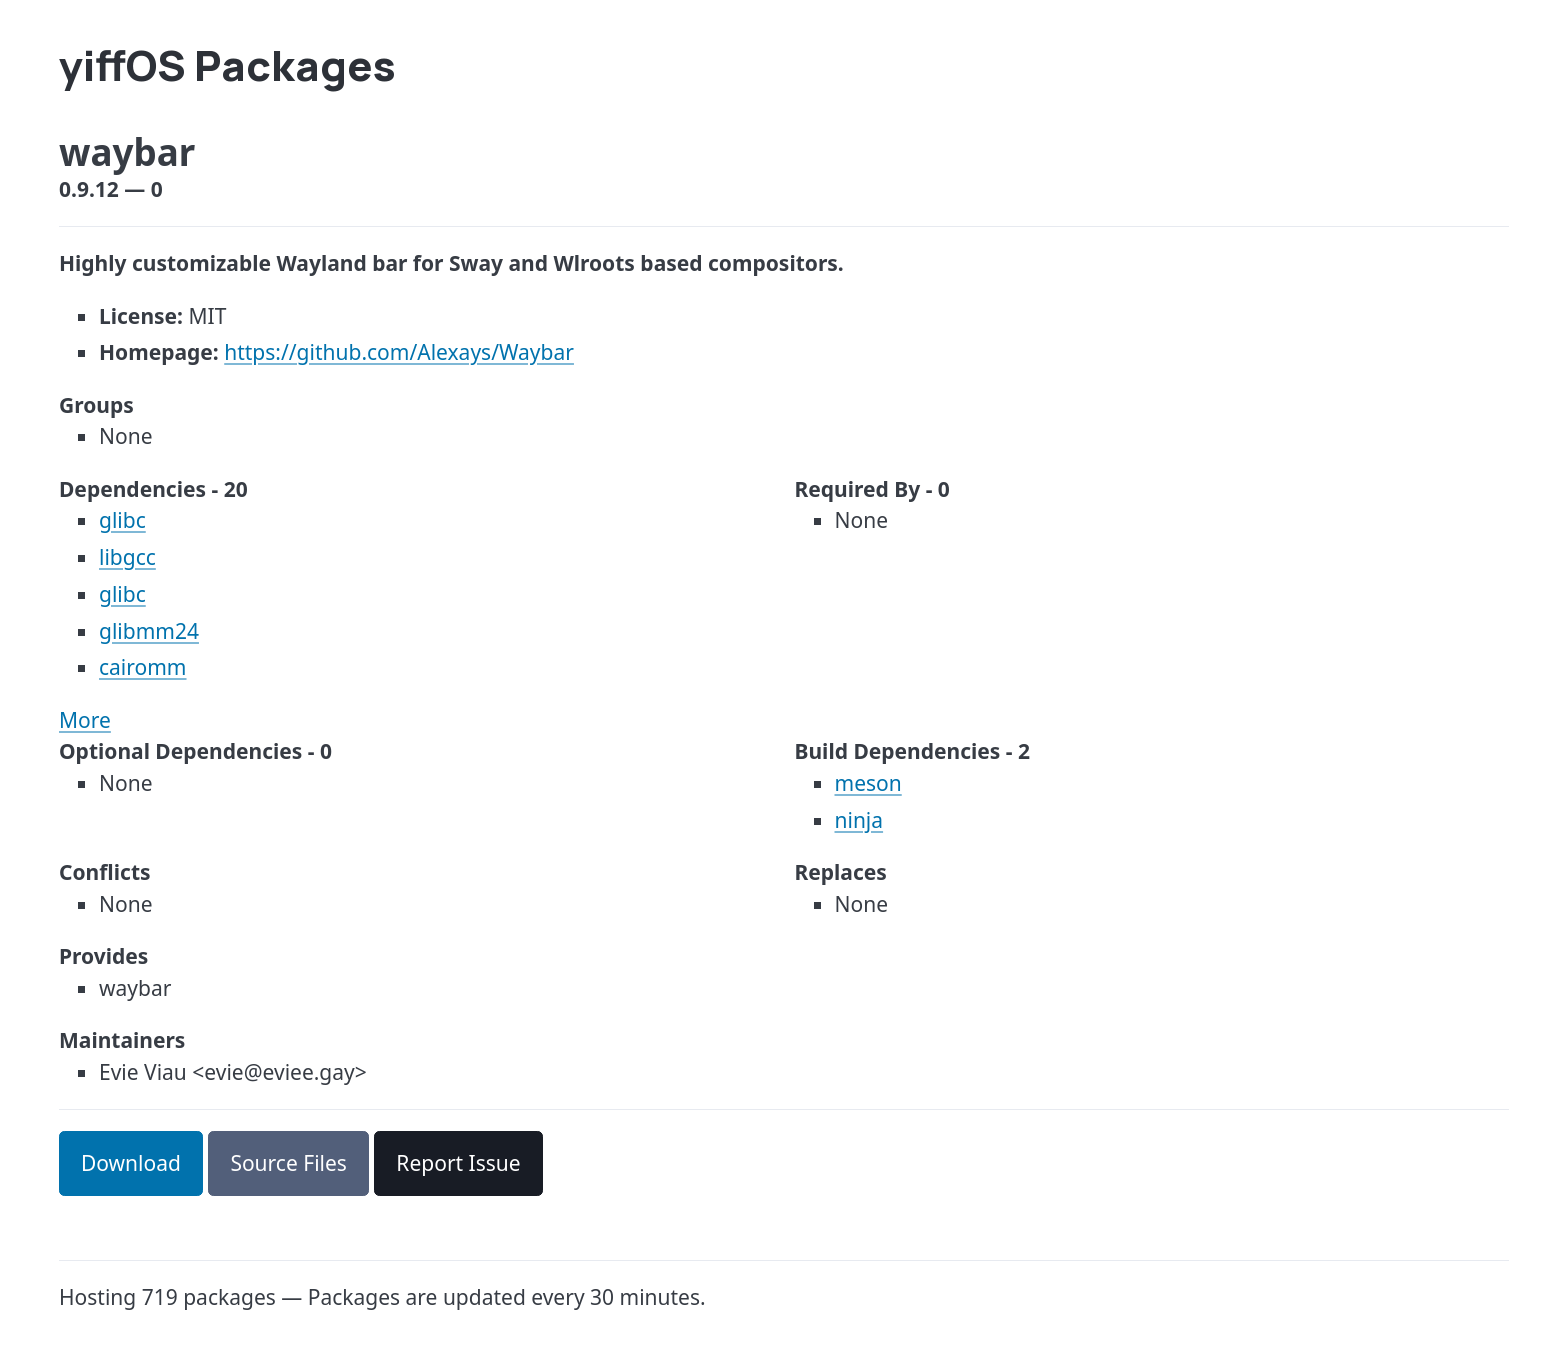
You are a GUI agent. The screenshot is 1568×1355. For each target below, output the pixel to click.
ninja (859, 820)
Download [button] (131, 1163)
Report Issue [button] (458, 1163)
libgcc (127, 557)
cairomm (143, 667)
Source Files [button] (288, 1163)
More (85, 720)
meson (868, 783)
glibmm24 (149, 631)
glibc (122, 520)
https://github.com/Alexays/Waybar (399, 352)
